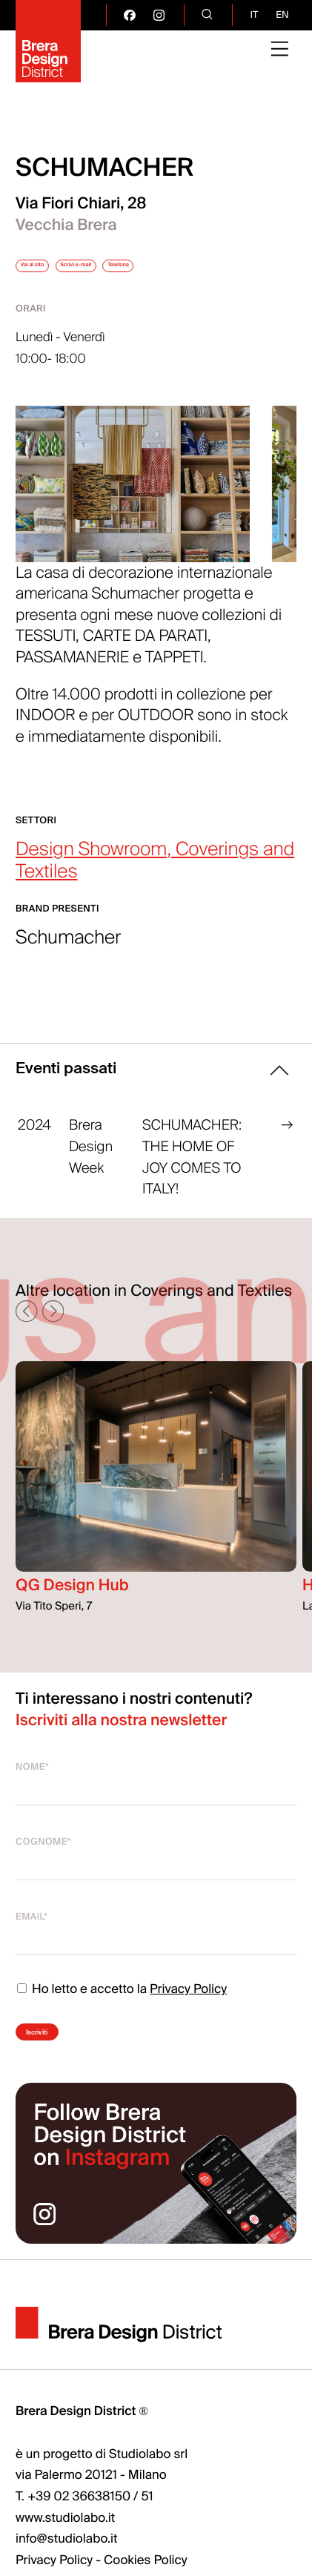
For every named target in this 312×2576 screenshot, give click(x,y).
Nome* (32, 1785)
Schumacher (68, 955)
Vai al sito (54, 271)
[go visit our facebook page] (129, 15)
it (254, 15)
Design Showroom (91, 867)
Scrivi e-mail (151, 271)
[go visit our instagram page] (159, 15)
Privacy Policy (188, 2007)
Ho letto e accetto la (121, 2007)
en (282, 15)
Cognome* (43, 1859)
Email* (31, 1934)
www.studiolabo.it (65, 2560)
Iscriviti (67, 2056)
